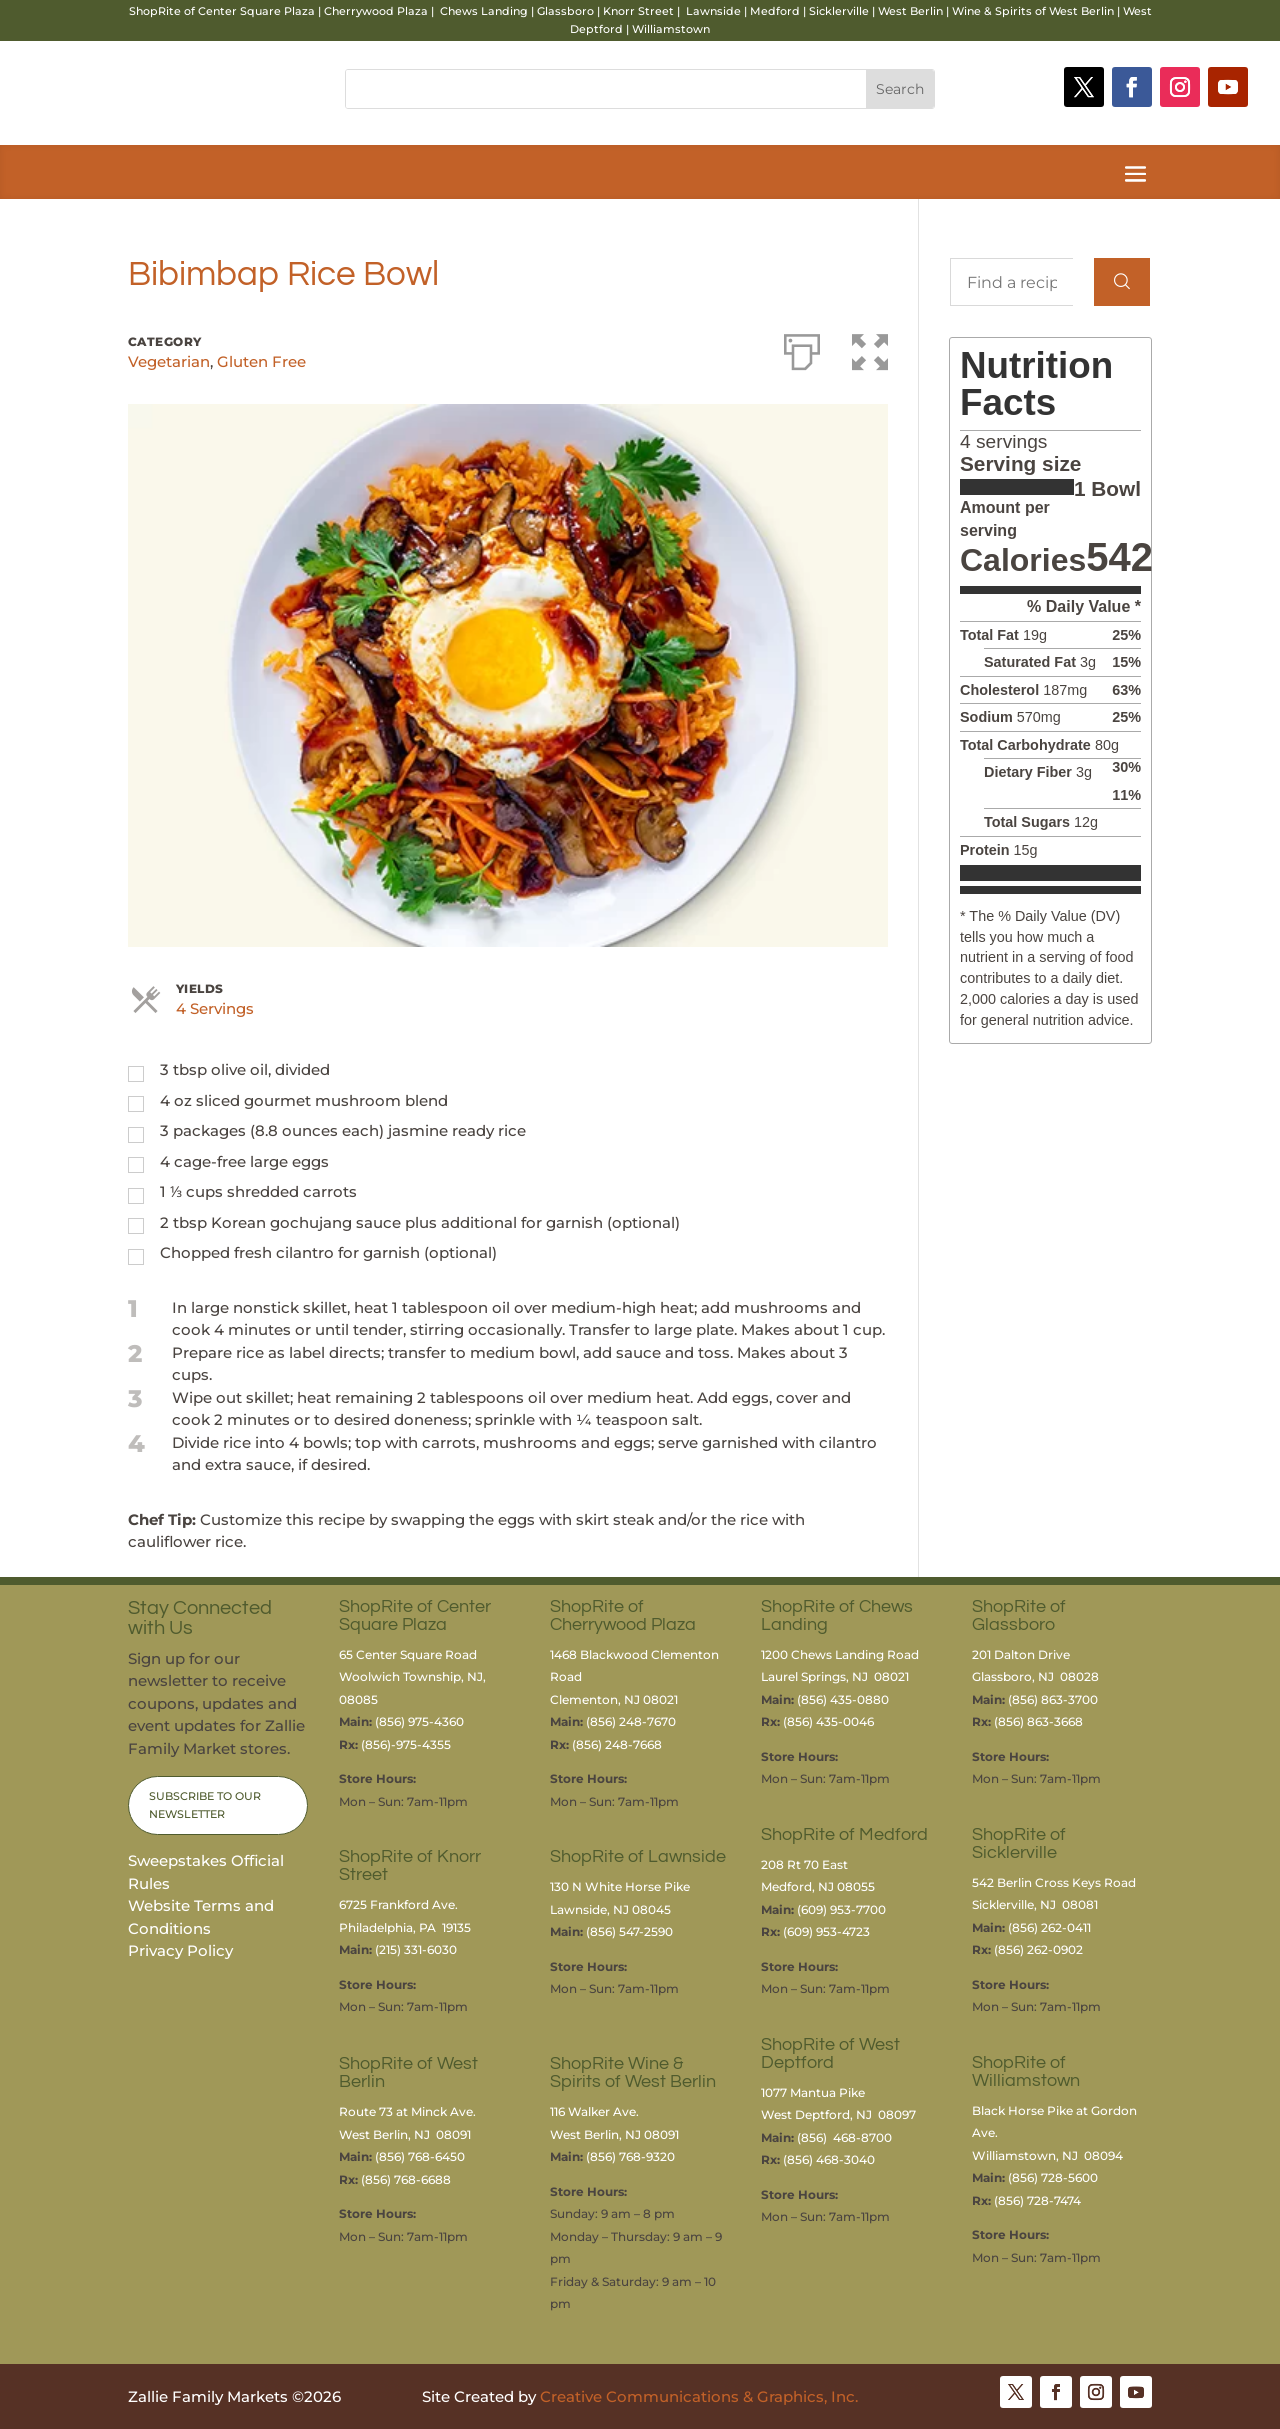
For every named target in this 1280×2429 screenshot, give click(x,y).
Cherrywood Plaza (376, 11)
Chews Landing (484, 11)
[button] (870, 348)
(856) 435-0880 (843, 1699)
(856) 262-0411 (1049, 1927)
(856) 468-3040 (829, 2159)
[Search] (1122, 282)
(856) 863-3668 (1038, 1721)
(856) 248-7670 (631, 1721)
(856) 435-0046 (830, 1721)
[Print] (802, 348)
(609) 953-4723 (826, 1931)
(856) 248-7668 (617, 1744)
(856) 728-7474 (1037, 2200)
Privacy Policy (180, 1950)
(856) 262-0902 (1038, 1949)
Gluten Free (261, 361)
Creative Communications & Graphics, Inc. (699, 2396)
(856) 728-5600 (1053, 2177)
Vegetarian (169, 361)
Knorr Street (638, 11)
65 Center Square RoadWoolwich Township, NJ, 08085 (412, 1677)
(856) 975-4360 (419, 1721)
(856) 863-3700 (1053, 1699)
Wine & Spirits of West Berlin (1033, 11)
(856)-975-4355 (406, 1744)
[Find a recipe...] (1011, 282)
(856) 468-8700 (844, 2137)
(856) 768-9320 (630, 2156)
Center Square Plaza (256, 11)
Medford (775, 11)
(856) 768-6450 (420, 2156)
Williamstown (671, 29)
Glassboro (565, 11)
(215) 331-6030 (416, 1949)
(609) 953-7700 (841, 1909)
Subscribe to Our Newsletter (205, 1805)
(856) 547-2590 (629, 1931)
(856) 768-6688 (406, 2179)
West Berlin (910, 11)
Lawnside (713, 11)
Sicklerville (839, 11)
